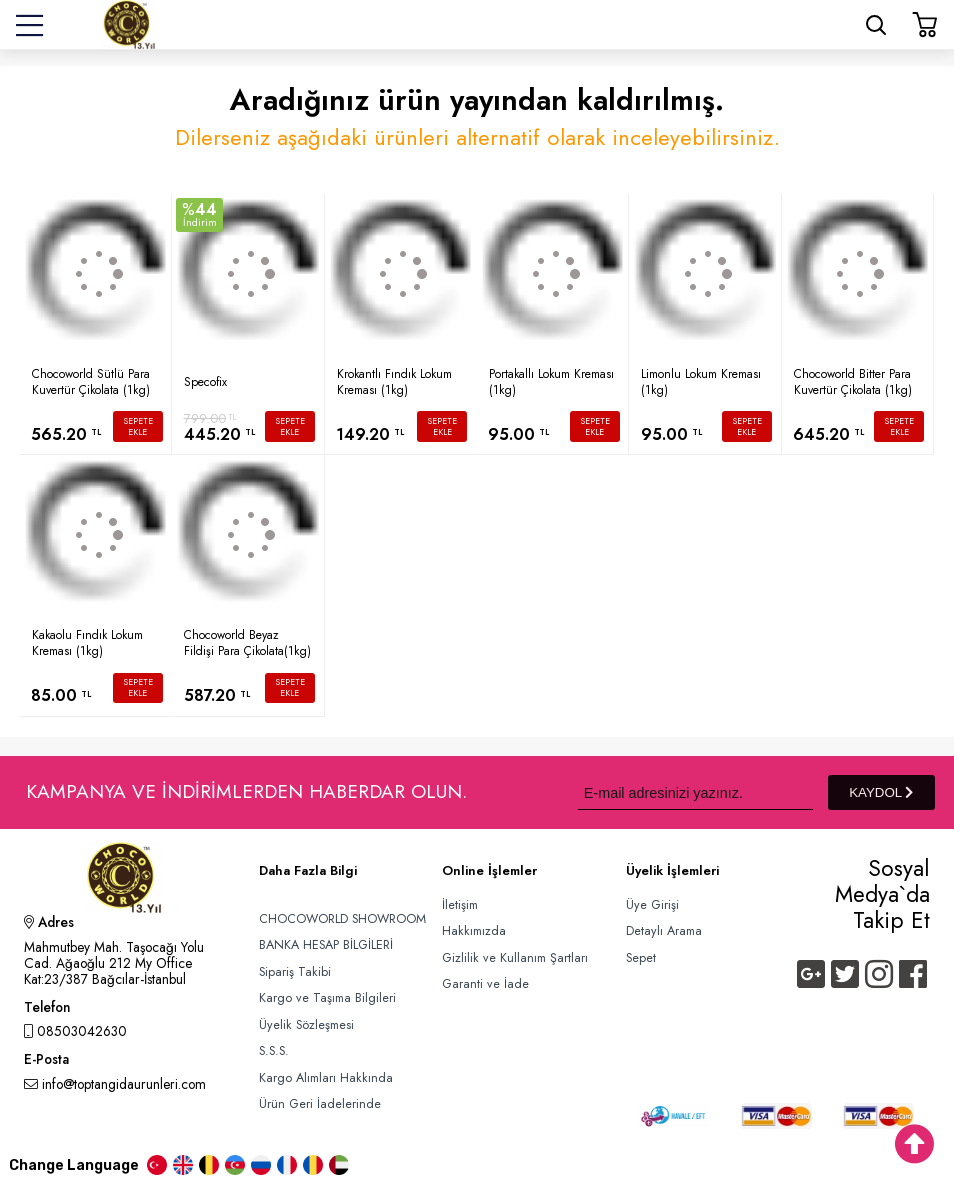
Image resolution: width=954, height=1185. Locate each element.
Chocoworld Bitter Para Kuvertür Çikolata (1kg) (853, 382)
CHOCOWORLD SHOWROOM (342, 919)
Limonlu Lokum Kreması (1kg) (701, 382)
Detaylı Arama (664, 931)
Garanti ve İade (485, 984)
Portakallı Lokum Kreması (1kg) (551, 382)
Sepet (641, 958)
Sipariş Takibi (295, 972)
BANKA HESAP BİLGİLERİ (326, 945)
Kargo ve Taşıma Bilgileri (327, 998)
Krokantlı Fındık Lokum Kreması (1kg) (394, 382)
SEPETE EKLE (138, 426)
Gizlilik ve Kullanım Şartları (515, 958)
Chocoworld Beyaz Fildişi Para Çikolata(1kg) (247, 643)
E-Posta (46, 1061)
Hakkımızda (474, 931)
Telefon (47, 1009)
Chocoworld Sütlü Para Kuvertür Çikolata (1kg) (91, 382)
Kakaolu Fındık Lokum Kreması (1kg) (87, 643)
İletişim (460, 905)
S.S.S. (274, 1051)
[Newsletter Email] (695, 792)
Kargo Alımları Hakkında (326, 1078)
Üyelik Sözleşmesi (306, 1025)
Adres (49, 924)
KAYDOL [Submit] (881, 792)
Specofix (205, 382)
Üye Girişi (652, 905)
